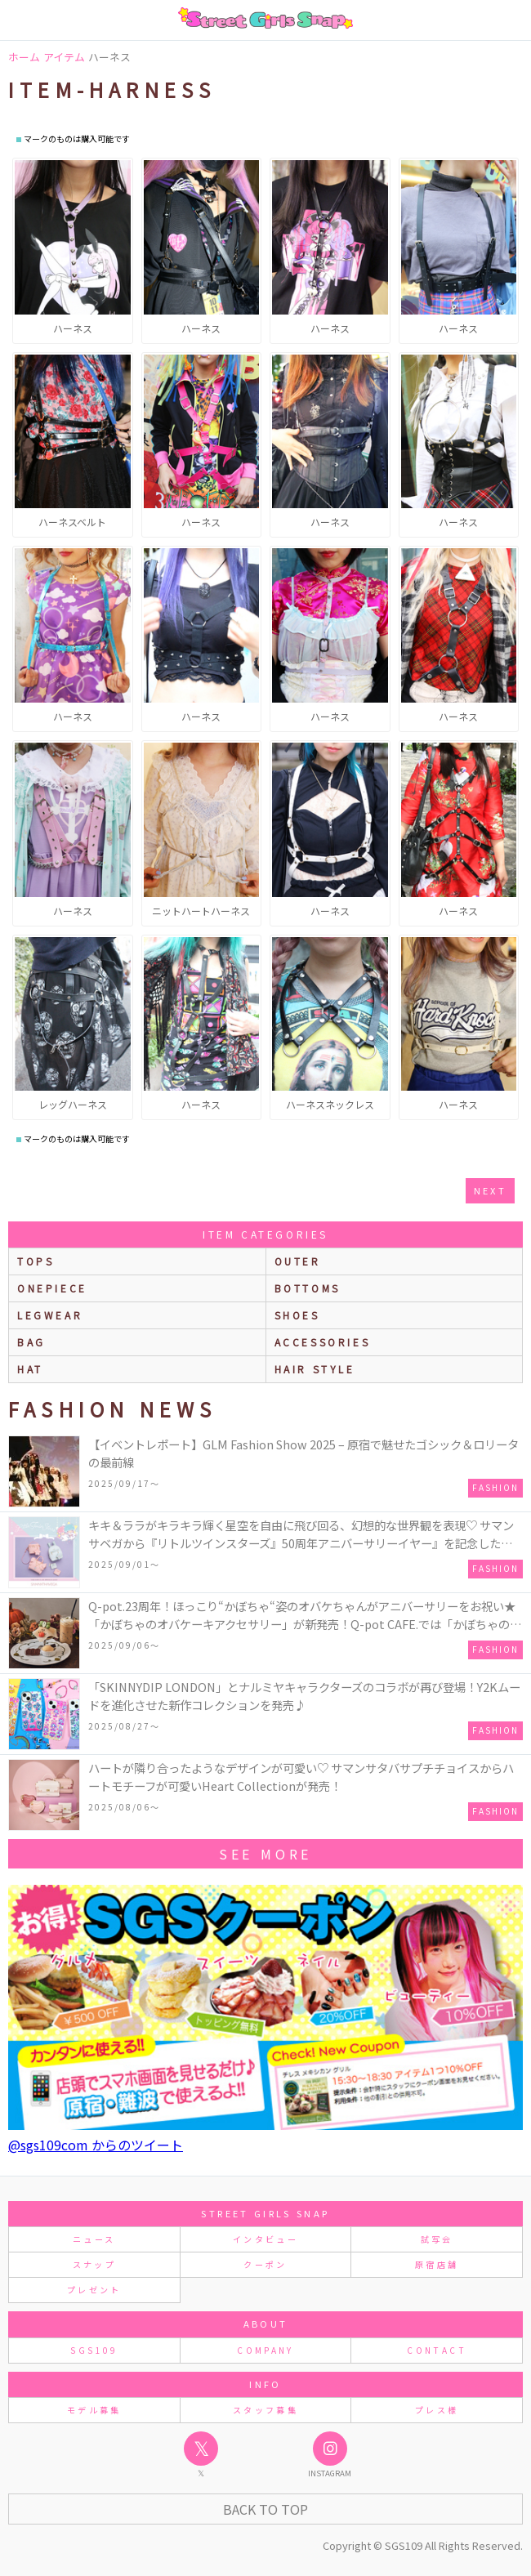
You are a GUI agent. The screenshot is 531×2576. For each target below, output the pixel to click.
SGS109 (94, 2350)
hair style (314, 1369)
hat (30, 1369)
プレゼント (94, 2290)
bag (31, 1342)
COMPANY (265, 2350)
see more (265, 1854)
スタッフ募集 (265, 2410)
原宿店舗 (436, 2264)
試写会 (437, 2239)
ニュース (94, 2239)
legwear (50, 1315)
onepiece (52, 1288)
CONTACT (436, 2350)
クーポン (265, 2264)
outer (297, 1261)
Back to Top (265, 2509)
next (490, 1190)
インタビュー (265, 2239)
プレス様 (436, 2410)
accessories (322, 1342)
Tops (35, 1261)
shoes (297, 1315)
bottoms (307, 1288)
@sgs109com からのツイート (95, 2144)
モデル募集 (94, 2410)
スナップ (94, 2264)
